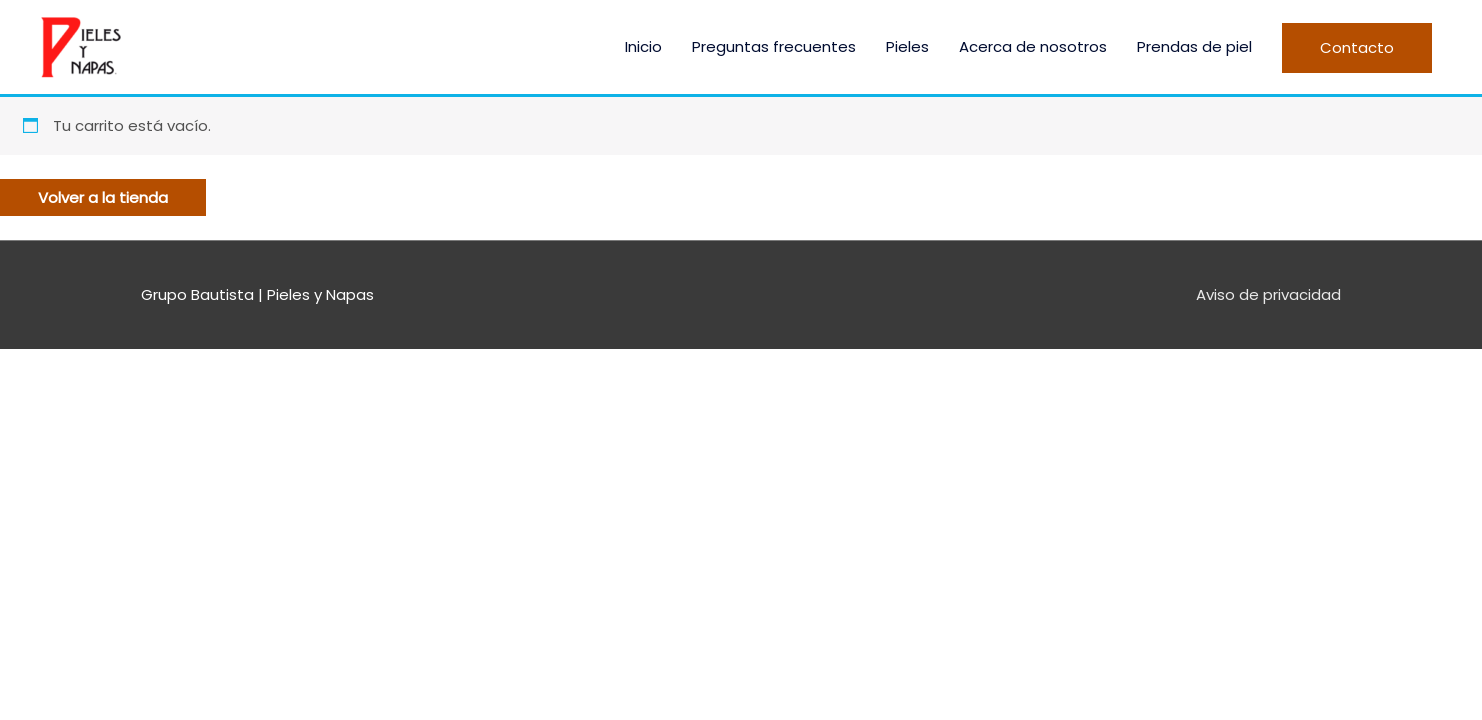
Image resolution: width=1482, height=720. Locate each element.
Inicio (643, 46)
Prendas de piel (1194, 46)
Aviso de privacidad (1268, 294)
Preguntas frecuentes (774, 46)
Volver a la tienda (103, 197)
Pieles (907, 46)
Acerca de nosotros (1033, 46)
